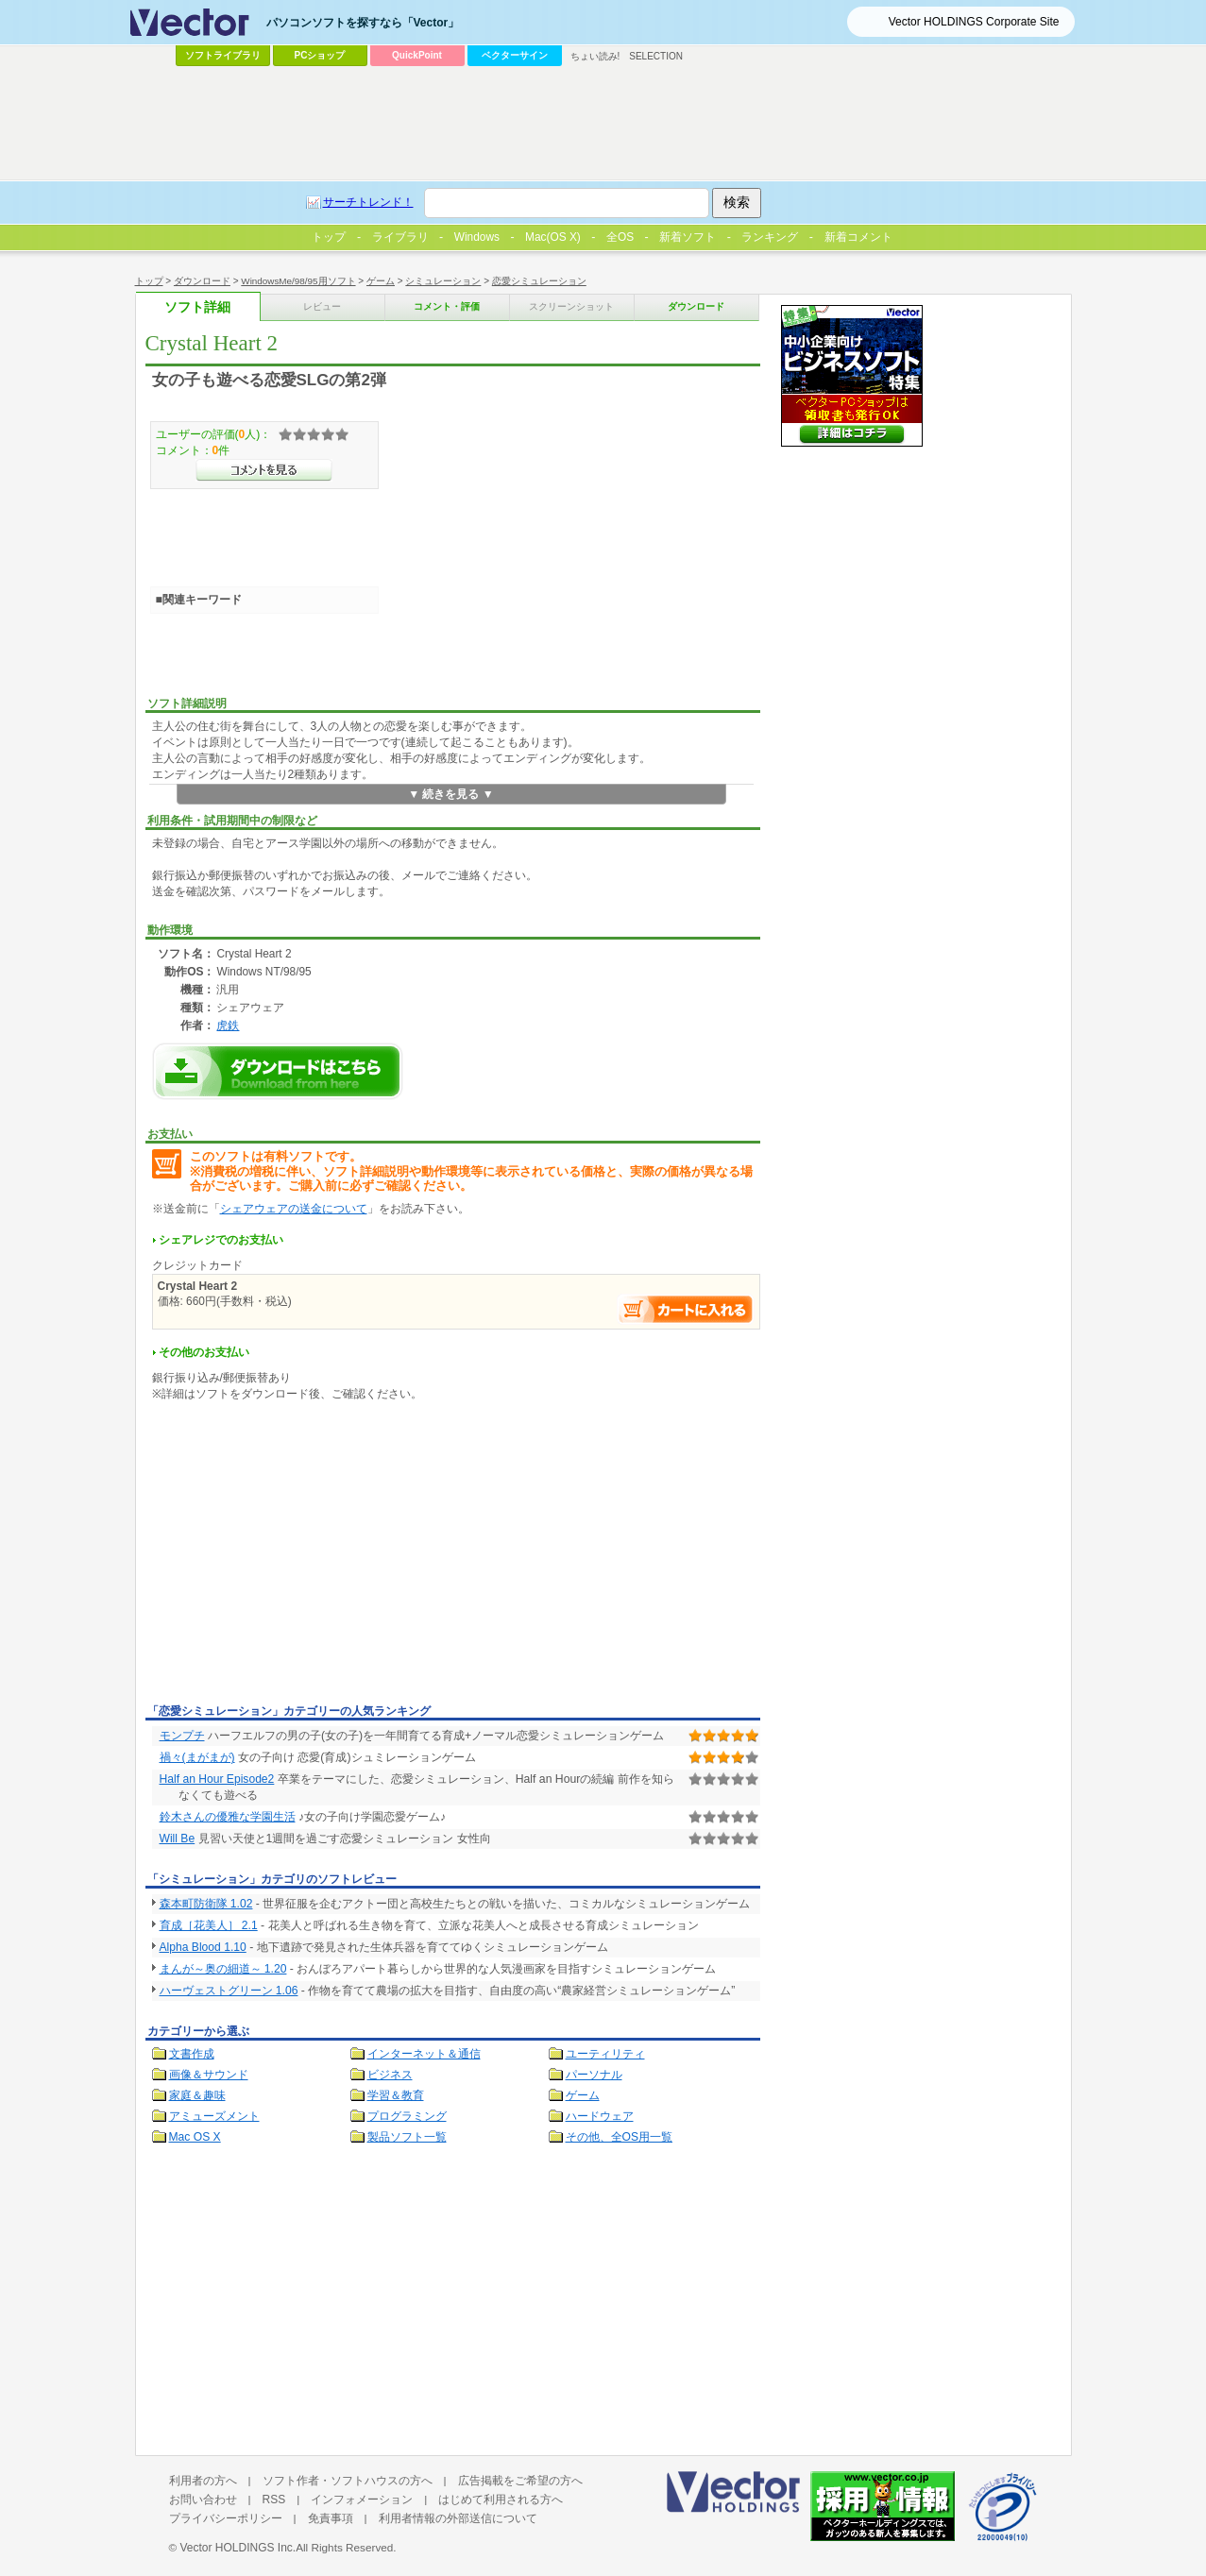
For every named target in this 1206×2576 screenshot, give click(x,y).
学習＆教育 (395, 2095)
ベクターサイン (515, 55)
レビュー (322, 306)
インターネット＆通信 (424, 2053)
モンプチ (182, 1735)
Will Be (177, 1838)
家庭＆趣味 (197, 2095)
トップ (149, 281)
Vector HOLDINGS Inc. (237, 2547)
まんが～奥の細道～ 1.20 (223, 1968)
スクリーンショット (571, 306)
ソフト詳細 (197, 307)
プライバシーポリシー (225, 2518)
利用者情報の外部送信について (458, 2518)
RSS (274, 2499)
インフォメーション (362, 2499)
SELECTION (656, 56)
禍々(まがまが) (197, 1757)
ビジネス (390, 2074)
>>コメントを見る (263, 470)
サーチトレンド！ (368, 202)
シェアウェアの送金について (293, 1208)
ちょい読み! (595, 56)
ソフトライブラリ (223, 55)
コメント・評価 (447, 306)
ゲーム (380, 281)
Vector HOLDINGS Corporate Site (974, 21)
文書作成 (191, 2053)
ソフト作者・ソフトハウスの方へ (348, 2480)
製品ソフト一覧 (407, 2137)
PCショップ (320, 55)
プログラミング (407, 2116)
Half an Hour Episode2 (217, 1779)
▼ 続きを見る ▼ (451, 794)
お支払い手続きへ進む (686, 1309)
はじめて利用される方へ (500, 2499)
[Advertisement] (304, 1556)
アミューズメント (214, 2116)
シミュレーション (443, 281)
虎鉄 (227, 1025)
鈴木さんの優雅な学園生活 (228, 1816)
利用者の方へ (203, 2480)
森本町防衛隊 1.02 (206, 1903)
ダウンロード (202, 281)
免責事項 (330, 2518)
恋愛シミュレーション (539, 281)
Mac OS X (195, 2137)
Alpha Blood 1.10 (203, 1947)
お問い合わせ (203, 2499)
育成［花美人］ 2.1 (209, 1925)
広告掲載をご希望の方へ (520, 2480)
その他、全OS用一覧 (619, 2137)
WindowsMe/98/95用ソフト (298, 281)
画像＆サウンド (208, 2074)
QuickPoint (417, 55)
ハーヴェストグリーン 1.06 (229, 1990)
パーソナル (594, 2074)
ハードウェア (600, 2116)
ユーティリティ (605, 2053)
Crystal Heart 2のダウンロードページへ (277, 1071)
